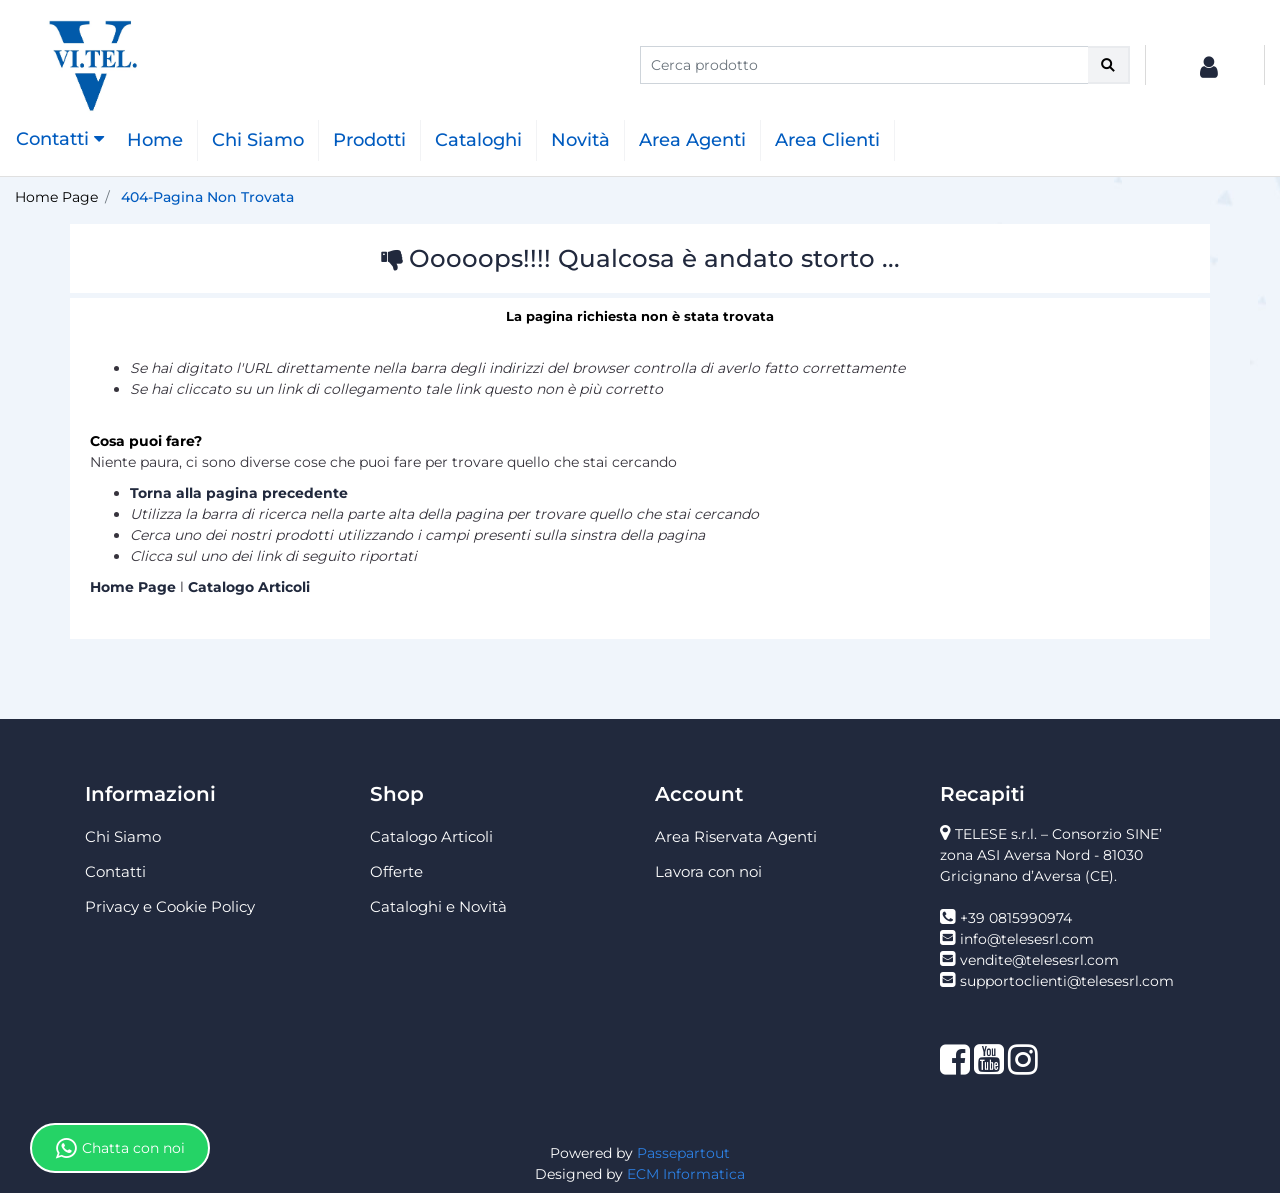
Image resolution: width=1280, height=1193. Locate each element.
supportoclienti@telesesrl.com (1067, 981)
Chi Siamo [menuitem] (258, 140)
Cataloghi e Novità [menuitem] (438, 906)
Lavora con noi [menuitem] (708, 871)
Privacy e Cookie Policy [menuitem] (170, 906)
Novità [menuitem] (580, 140)
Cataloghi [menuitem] (478, 140)
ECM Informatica (686, 1174)
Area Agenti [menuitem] (692, 140)
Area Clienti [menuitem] (827, 140)
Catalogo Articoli (249, 587)
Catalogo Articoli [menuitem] (431, 836)
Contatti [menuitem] (115, 871)
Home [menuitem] (155, 140)
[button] (1109, 65)
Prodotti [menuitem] (369, 140)
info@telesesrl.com (1027, 939)
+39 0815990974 (1016, 918)
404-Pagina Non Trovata (207, 197)
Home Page (56, 197)
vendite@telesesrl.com (1039, 960)
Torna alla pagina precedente (239, 493)
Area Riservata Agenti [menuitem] (736, 836)
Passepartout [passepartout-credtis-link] (683, 1153)
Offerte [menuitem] (396, 871)
